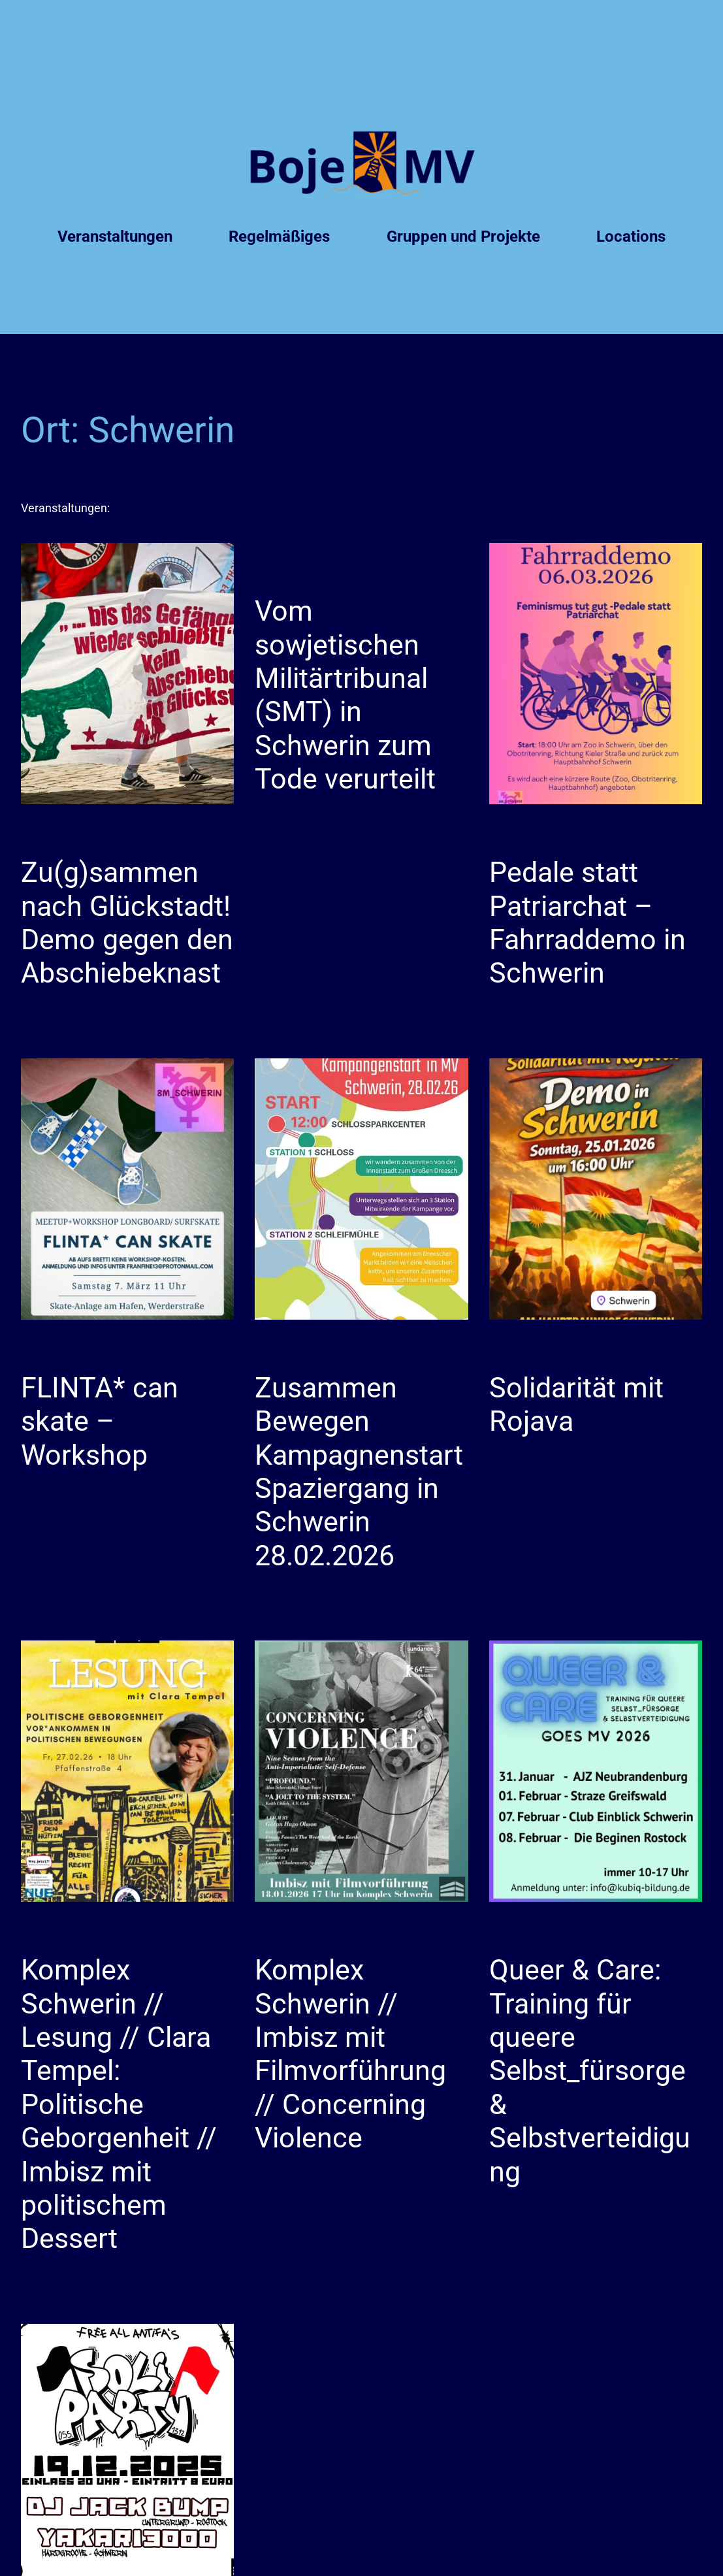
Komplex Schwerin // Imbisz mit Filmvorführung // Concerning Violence (350, 2053)
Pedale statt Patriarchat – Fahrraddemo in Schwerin (587, 922)
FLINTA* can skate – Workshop (99, 1421)
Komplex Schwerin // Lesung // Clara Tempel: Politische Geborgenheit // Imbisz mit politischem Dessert (119, 2104)
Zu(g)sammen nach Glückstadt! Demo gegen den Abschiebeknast (127, 922)
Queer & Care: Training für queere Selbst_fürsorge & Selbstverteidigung (589, 2070)
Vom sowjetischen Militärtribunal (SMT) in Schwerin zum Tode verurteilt (345, 695)
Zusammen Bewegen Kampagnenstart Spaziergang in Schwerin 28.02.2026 (359, 1471)
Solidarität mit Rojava (576, 1404)
